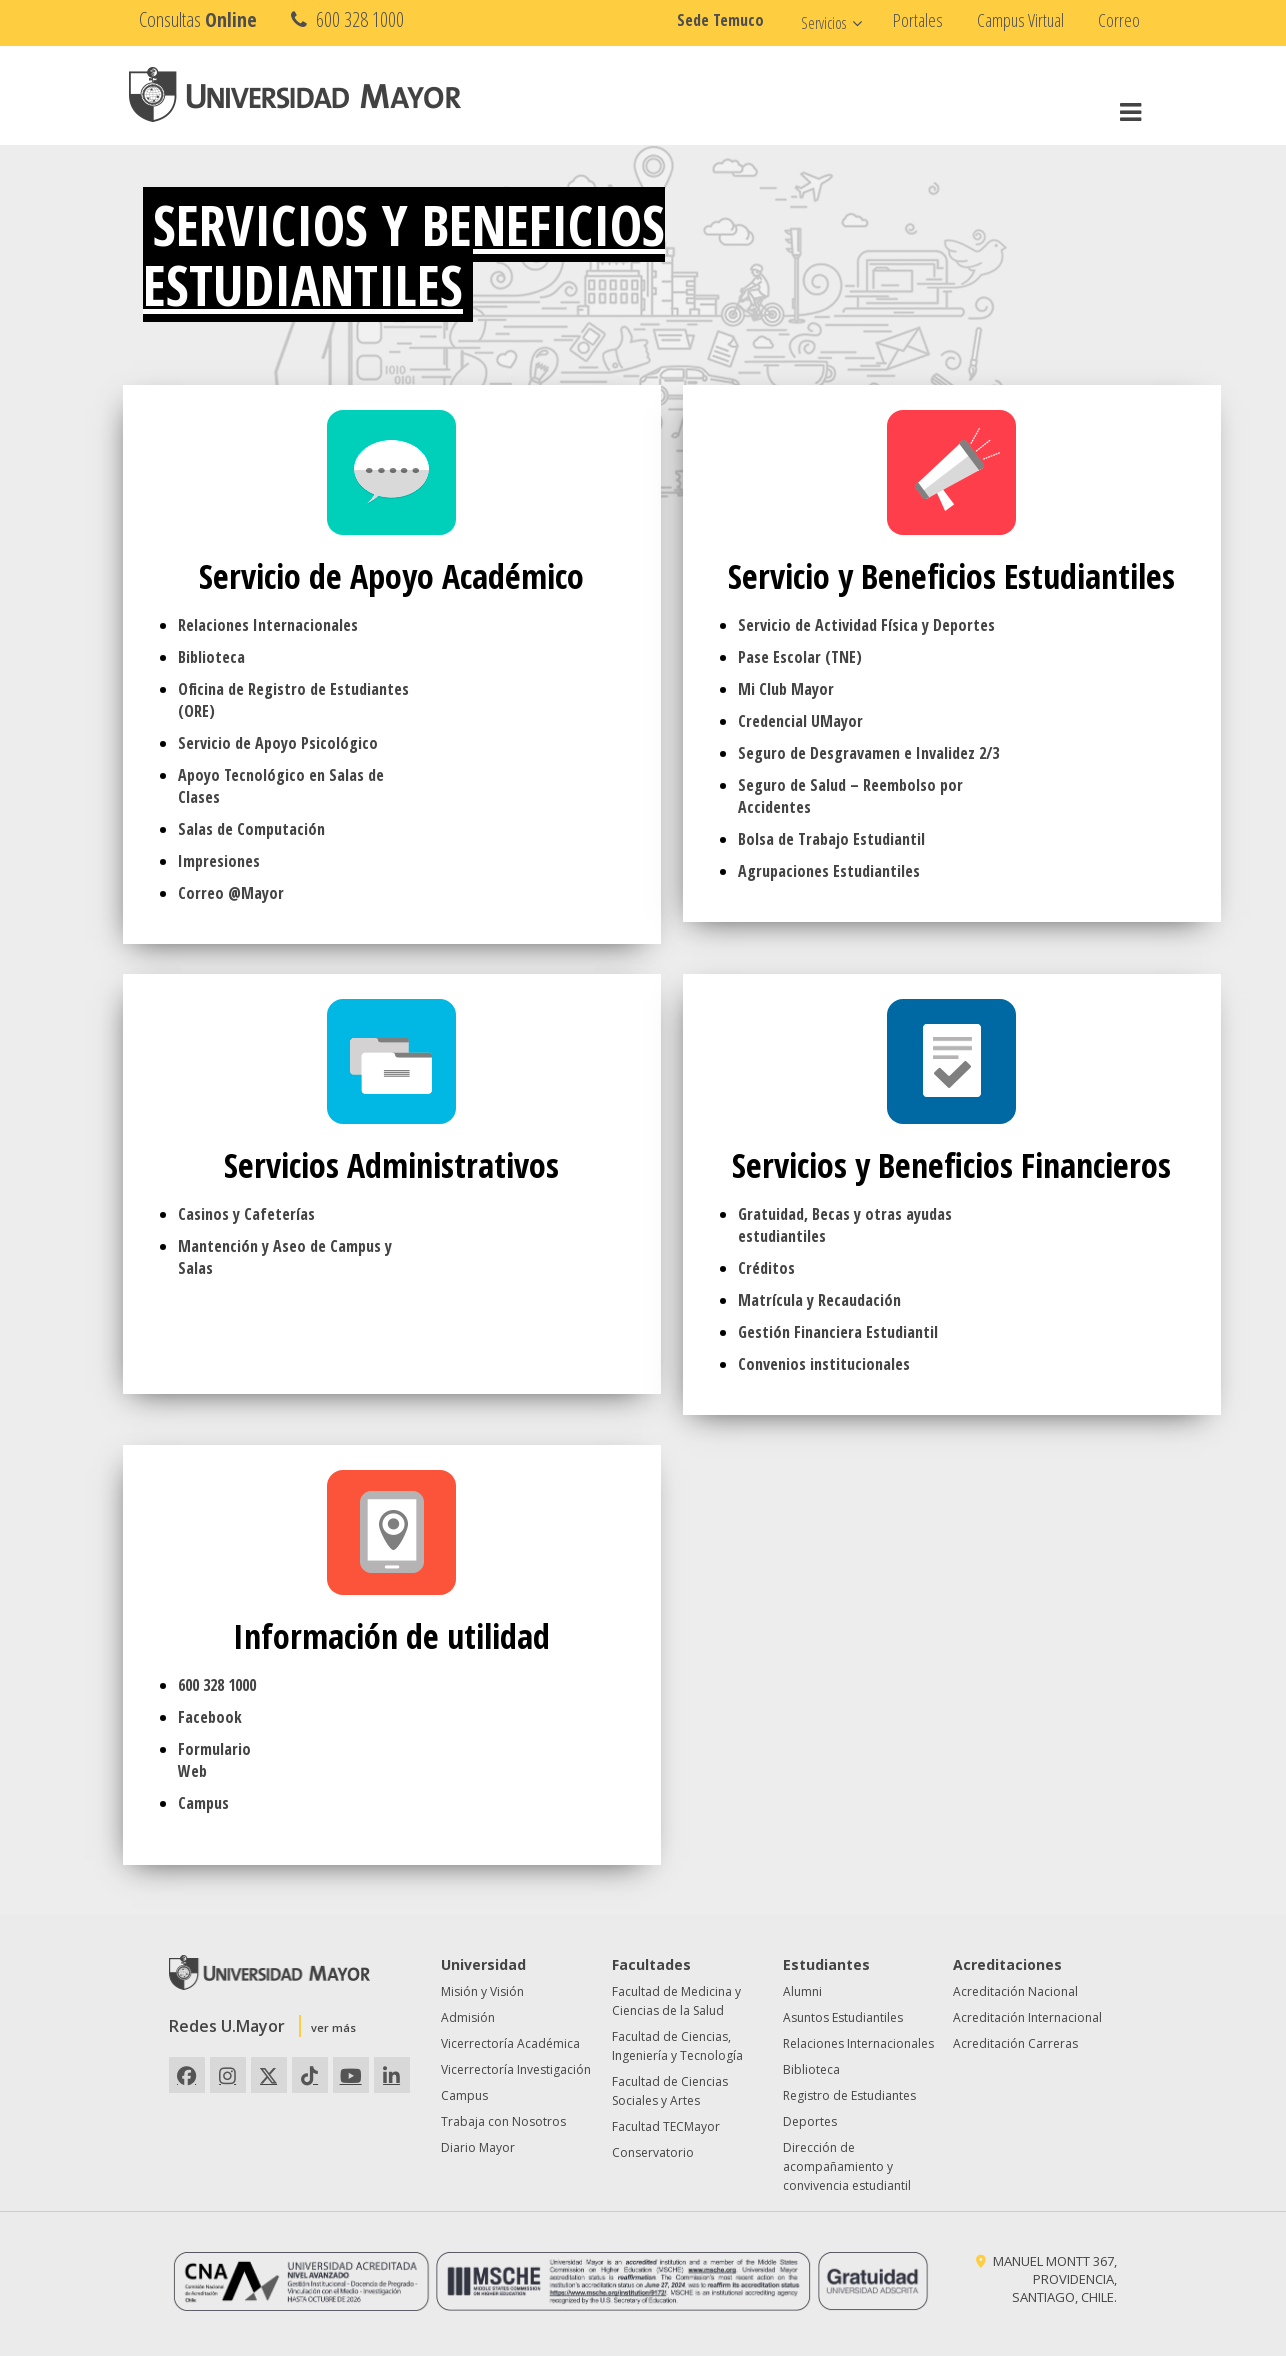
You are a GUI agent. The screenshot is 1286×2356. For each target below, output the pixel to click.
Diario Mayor (478, 2147)
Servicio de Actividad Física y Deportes (866, 625)
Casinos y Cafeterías (246, 1214)
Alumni (802, 1991)
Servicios (823, 23)
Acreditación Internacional (1027, 2017)
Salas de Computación (251, 829)
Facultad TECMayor (666, 2126)
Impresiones (219, 861)
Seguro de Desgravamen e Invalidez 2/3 (868, 753)
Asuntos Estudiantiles (843, 2017)
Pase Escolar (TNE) (800, 657)
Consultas (198, 19)
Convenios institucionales (824, 1364)
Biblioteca (211, 657)
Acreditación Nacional (1015, 1991)
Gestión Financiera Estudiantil (838, 1332)
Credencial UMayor (800, 721)
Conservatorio (653, 2152)
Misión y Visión (482, 1991)
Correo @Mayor (231, 893)
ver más (333, 2027)
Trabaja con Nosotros (503, 2121)
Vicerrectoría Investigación (516, 2069)
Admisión (468, 2017)
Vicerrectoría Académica (510, 2043)
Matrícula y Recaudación (819, 1300)
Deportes (810, 2121)
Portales (918, 20)
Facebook (210, 1717)
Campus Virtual (1020, 20)
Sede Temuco (720, 20)
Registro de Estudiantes (849, 2095)
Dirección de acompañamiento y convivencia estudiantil (847, 2166)
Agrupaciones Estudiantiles (829, 871)
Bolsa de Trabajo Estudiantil (831, 839)
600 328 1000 (345, 19)
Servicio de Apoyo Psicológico (278, 743)
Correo (1119, 20)
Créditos (766, 1268)
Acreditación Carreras (1015, 2043)
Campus (203, 1803)
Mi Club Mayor (786, 689)
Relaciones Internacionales (268, 625)
